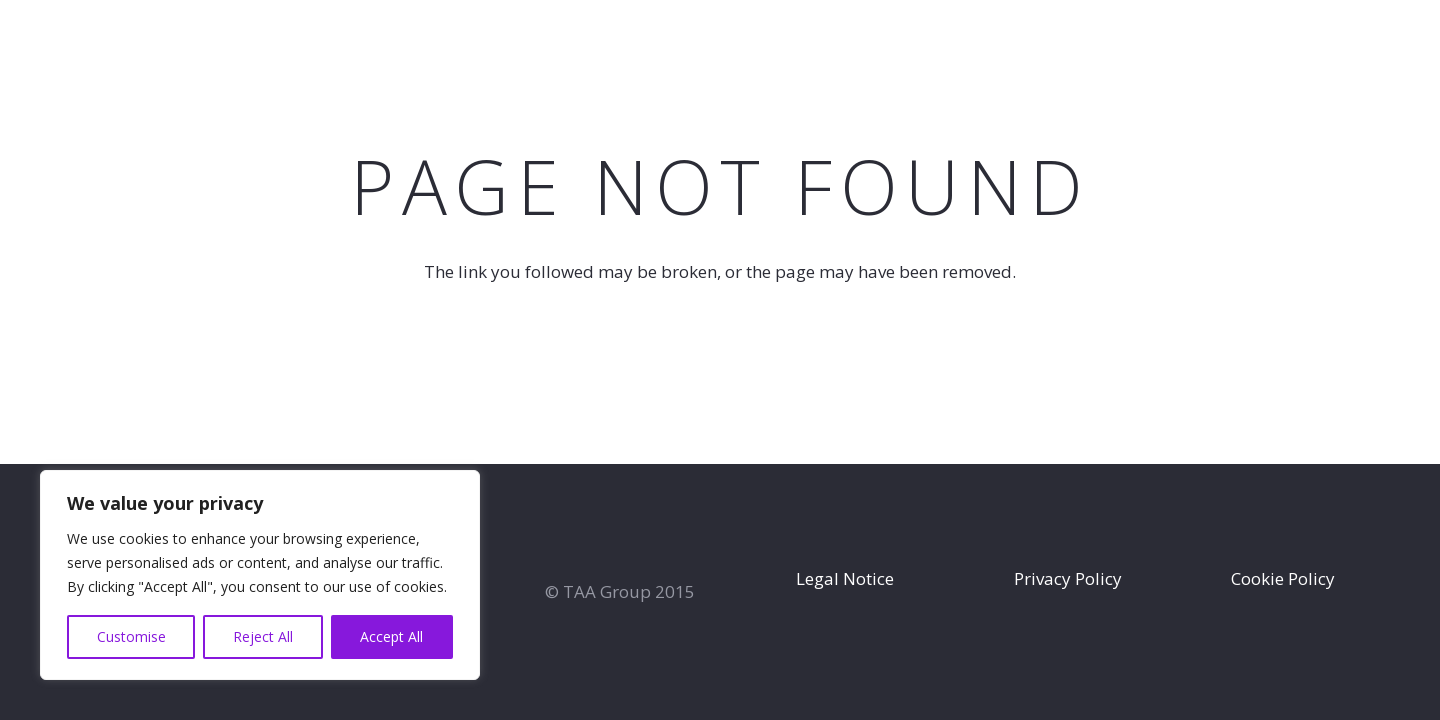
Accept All (391, 636)
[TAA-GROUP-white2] (99, 43)
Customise (131, 636)
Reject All (263, 636)
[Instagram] (1410, 42)
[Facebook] (1376, 41)
